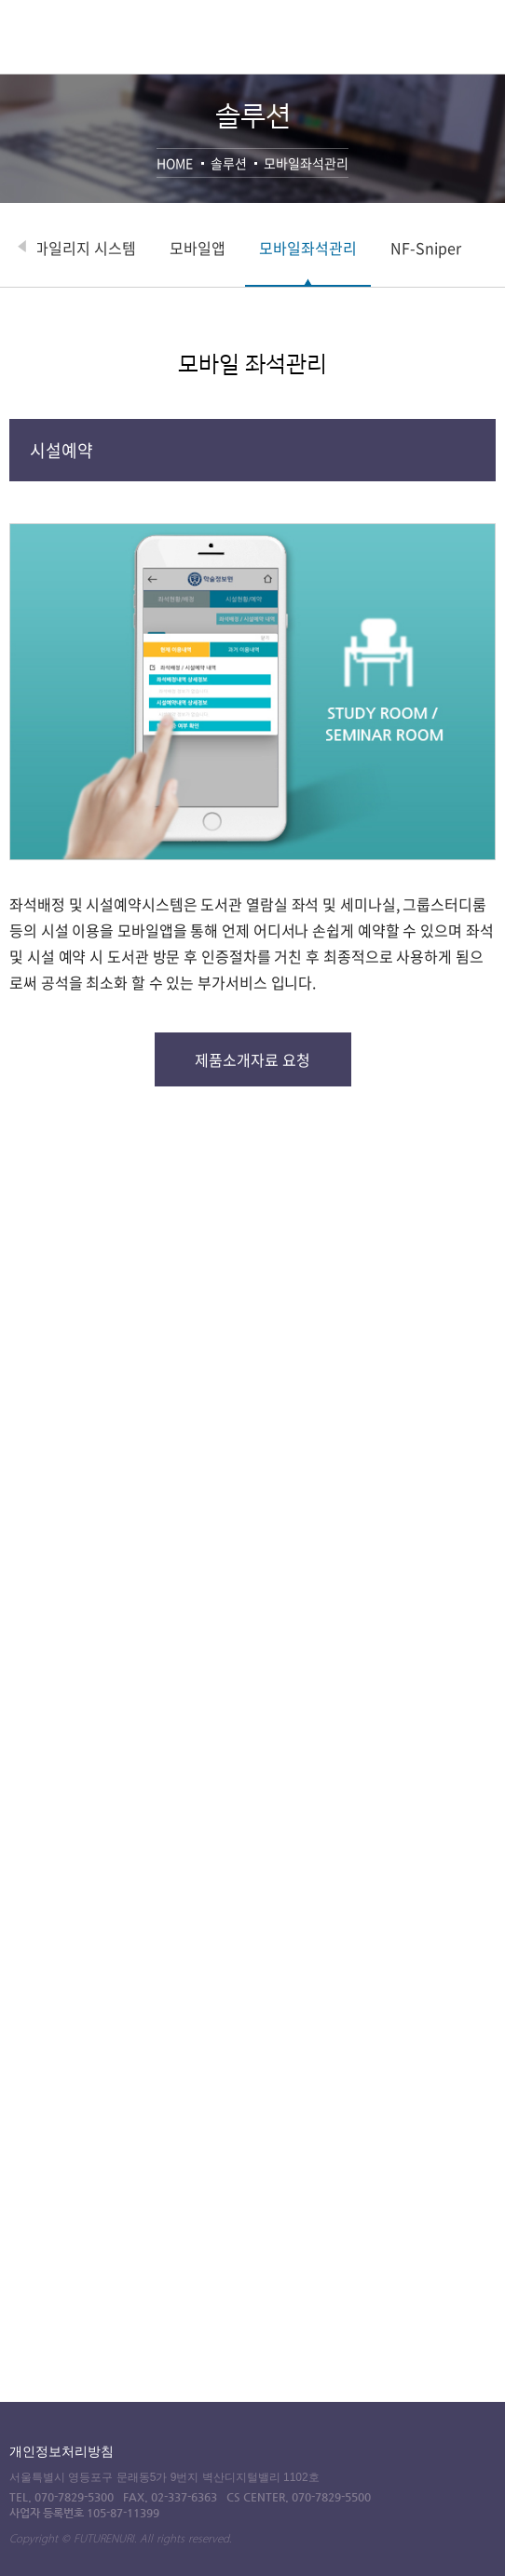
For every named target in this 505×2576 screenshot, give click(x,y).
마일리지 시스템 (147, 247)
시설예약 (61, 450)
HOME (175, 163)
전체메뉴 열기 (484, 34)
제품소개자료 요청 (252, 1059)
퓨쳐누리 (75, 44)
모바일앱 (260, 247)
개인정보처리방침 (61, 2451)
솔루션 (229, 163)
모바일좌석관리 (306, 163)
